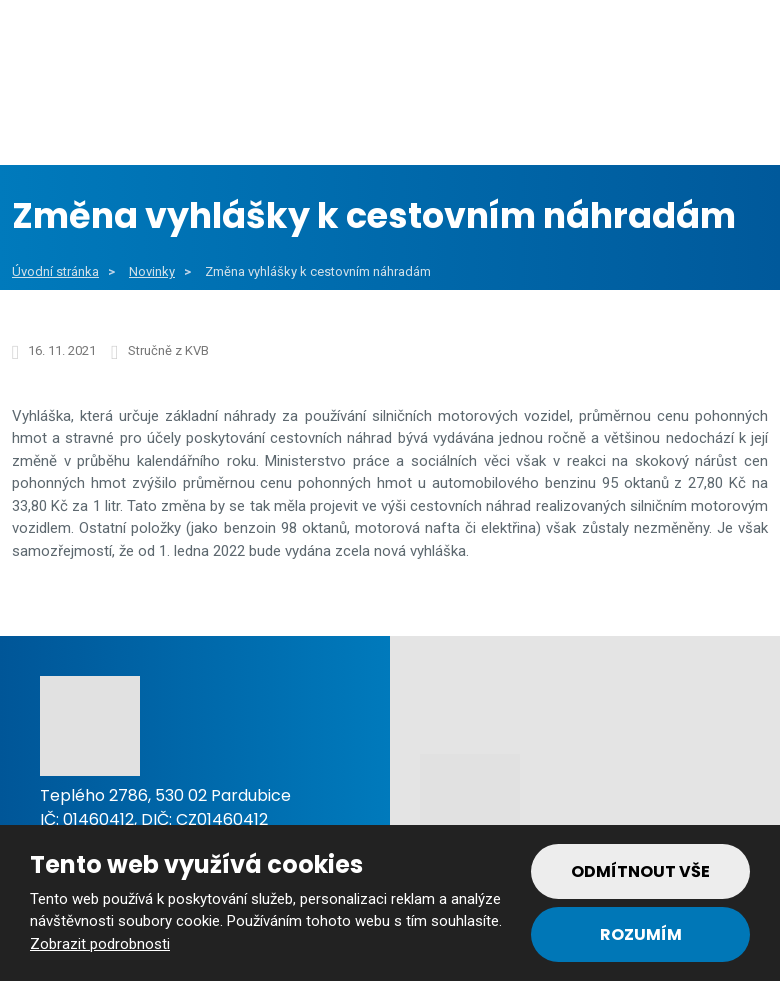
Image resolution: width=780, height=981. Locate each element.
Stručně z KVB (168, 350)
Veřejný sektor (287, 119)
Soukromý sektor (479, 119)
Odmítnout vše (640, 871)
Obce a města (106, 119)
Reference (651, 119)
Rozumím (641, 934)
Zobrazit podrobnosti (100, 944)
